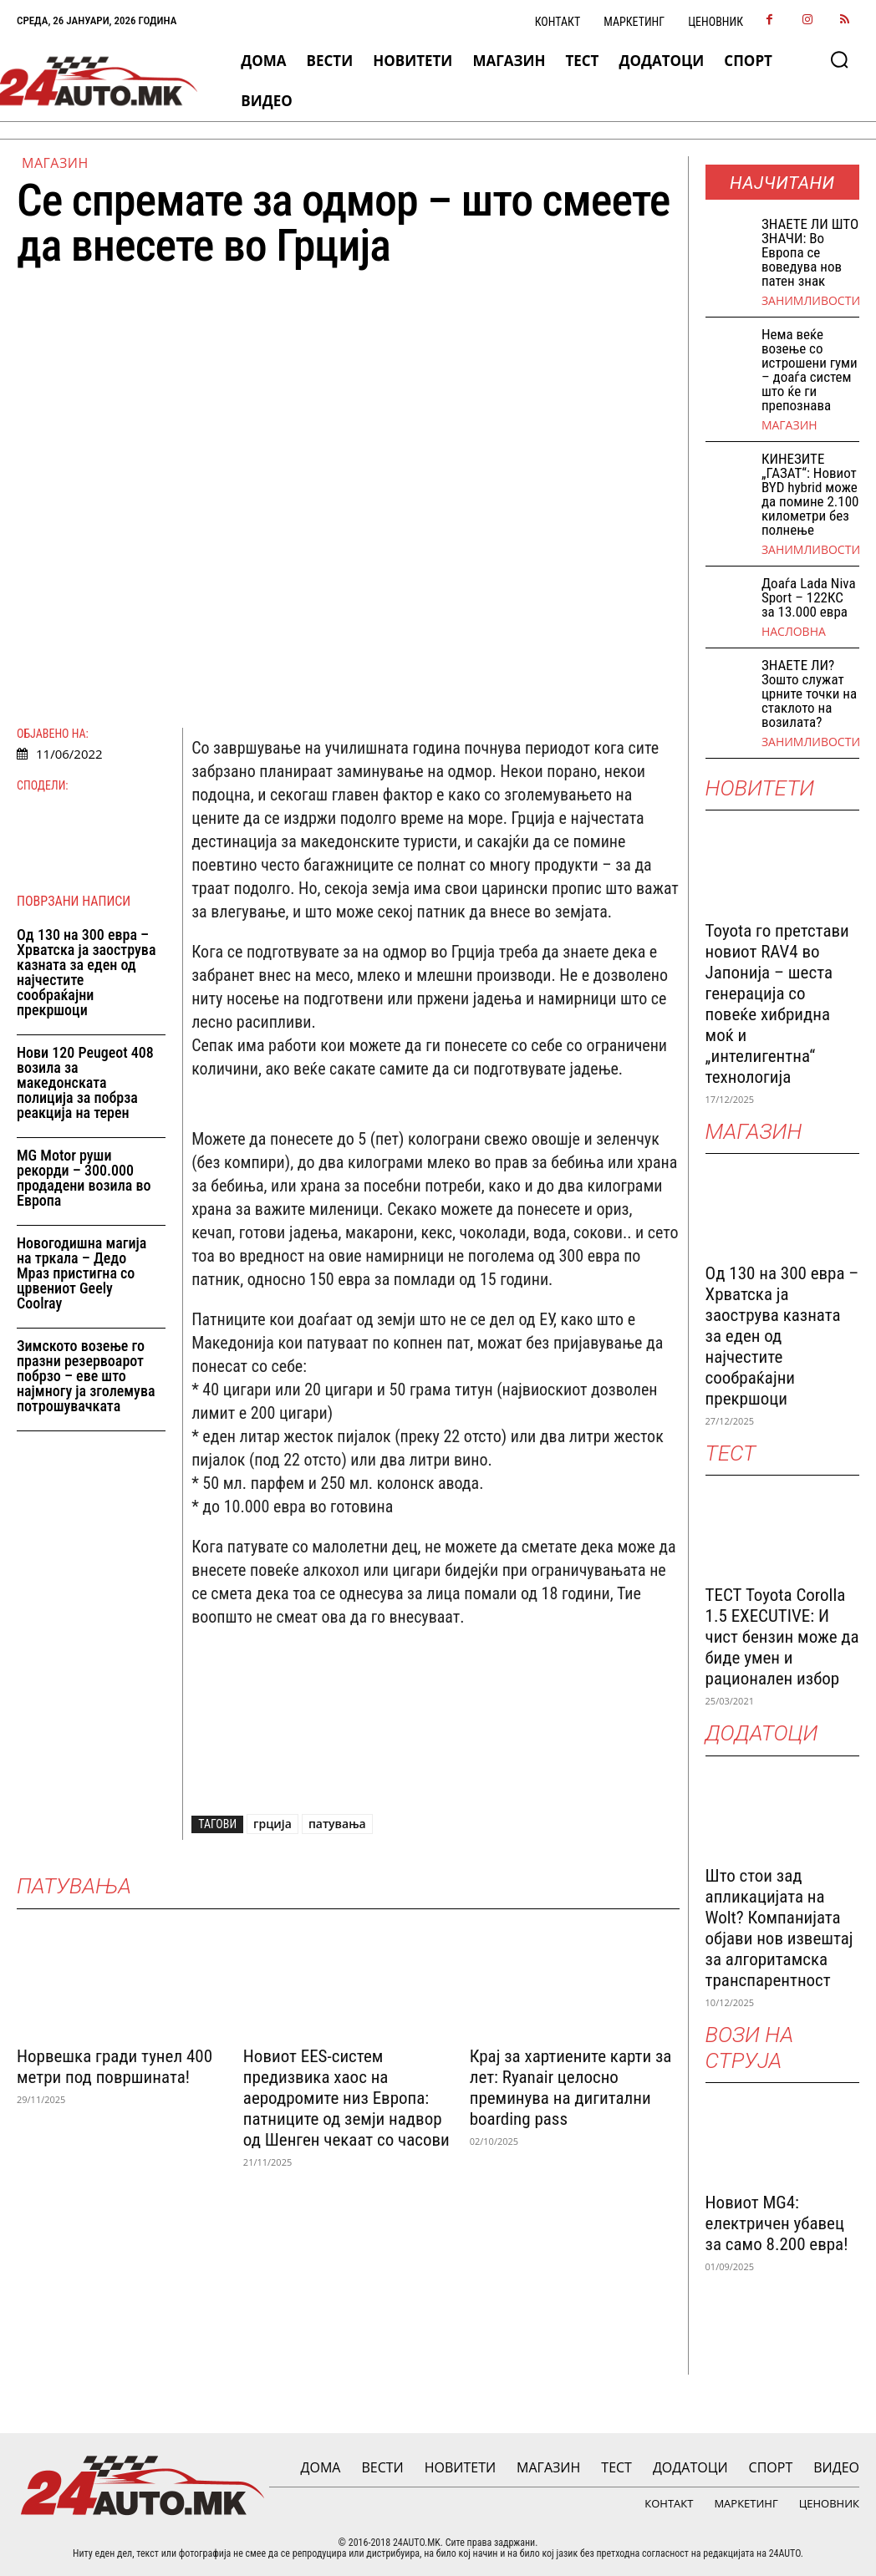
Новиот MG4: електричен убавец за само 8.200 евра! (776, 2223)
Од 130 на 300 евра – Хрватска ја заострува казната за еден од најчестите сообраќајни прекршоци (86, 972)
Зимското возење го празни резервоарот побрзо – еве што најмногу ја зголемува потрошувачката (86, 1376)
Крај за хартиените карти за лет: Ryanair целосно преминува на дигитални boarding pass (571, 2087)
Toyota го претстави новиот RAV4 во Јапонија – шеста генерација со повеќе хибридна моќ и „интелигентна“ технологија (777, 1004)
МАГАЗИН (55, 163)
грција (272, 1824)
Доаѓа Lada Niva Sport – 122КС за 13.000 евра (808, 597)
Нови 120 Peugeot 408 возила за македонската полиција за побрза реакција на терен (85, 1082)
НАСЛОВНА (793, 632)
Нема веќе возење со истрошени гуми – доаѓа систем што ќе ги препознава (809, 370)
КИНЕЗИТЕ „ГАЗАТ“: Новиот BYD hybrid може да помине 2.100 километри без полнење (810, 494)
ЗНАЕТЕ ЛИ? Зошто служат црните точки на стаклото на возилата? (809, 693)
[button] (839, 59)
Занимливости (810, 301)
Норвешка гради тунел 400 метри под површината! (114, 2066)
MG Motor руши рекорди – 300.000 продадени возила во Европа (83, 1177)
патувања (337, 1824)
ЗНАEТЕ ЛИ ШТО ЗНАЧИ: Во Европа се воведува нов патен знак (809, 252)
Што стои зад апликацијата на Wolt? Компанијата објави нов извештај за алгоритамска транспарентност (779, 1928)
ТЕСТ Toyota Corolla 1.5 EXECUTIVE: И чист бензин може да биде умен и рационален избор (782, 1637)
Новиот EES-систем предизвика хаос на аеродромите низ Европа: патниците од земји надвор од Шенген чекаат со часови (346, 2098)
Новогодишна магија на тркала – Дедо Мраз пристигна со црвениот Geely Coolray (81, 1273)
